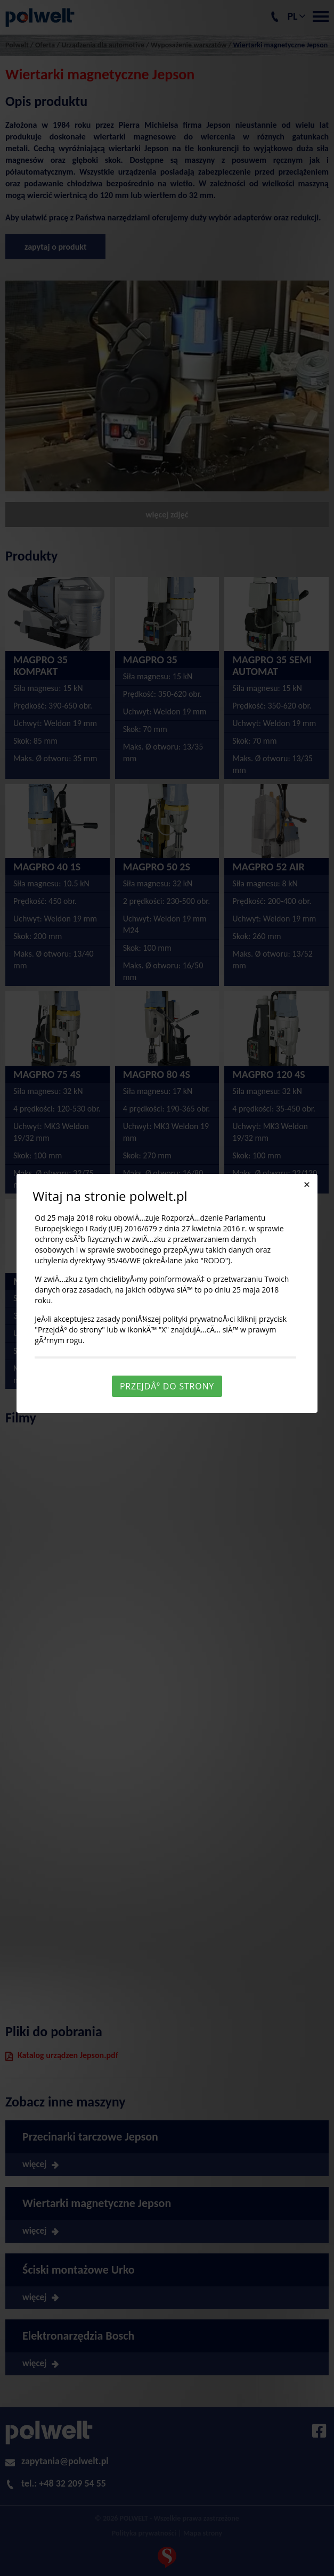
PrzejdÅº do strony (167, 1386)
